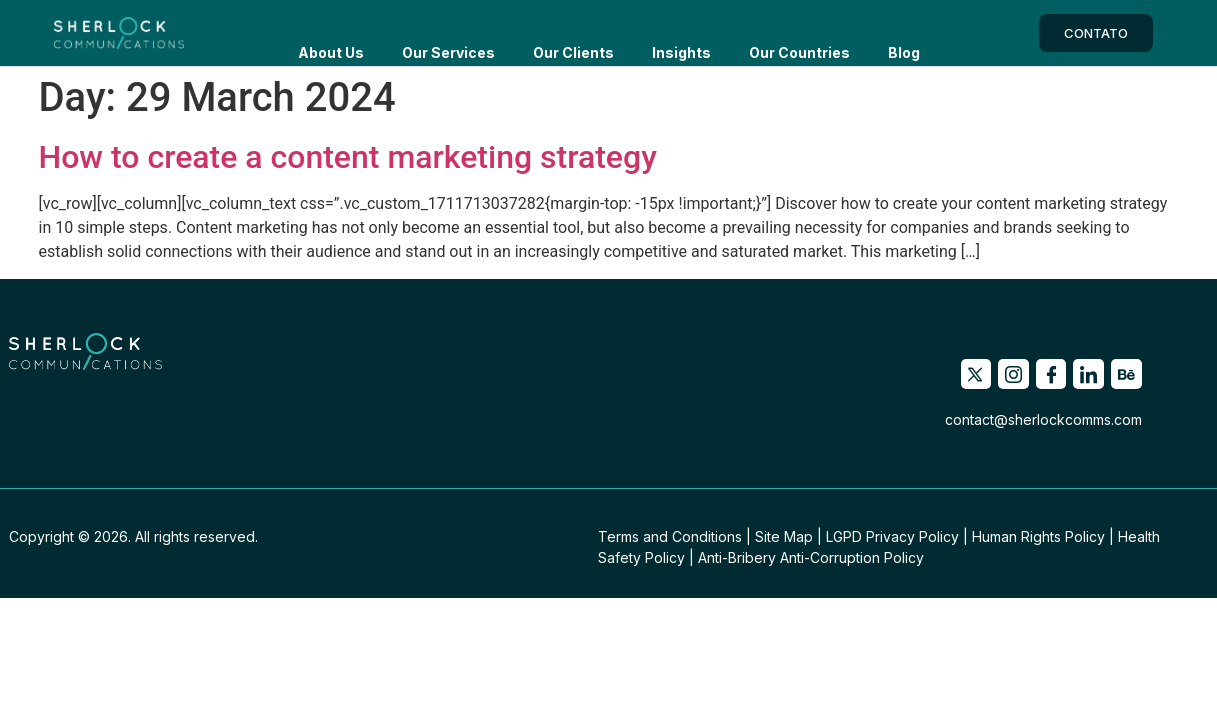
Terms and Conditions (670, 536)
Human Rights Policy (1038, 536)
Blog (904, 32)
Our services (448, 32)
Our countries (799, 32)
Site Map (784, 536)
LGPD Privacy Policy (892, 536)
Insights (681, 32)
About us (331, 32)
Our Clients (573, 32)
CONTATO (1096, 33)
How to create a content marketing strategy (348, 157)
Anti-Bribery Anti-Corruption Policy (811, 557)
